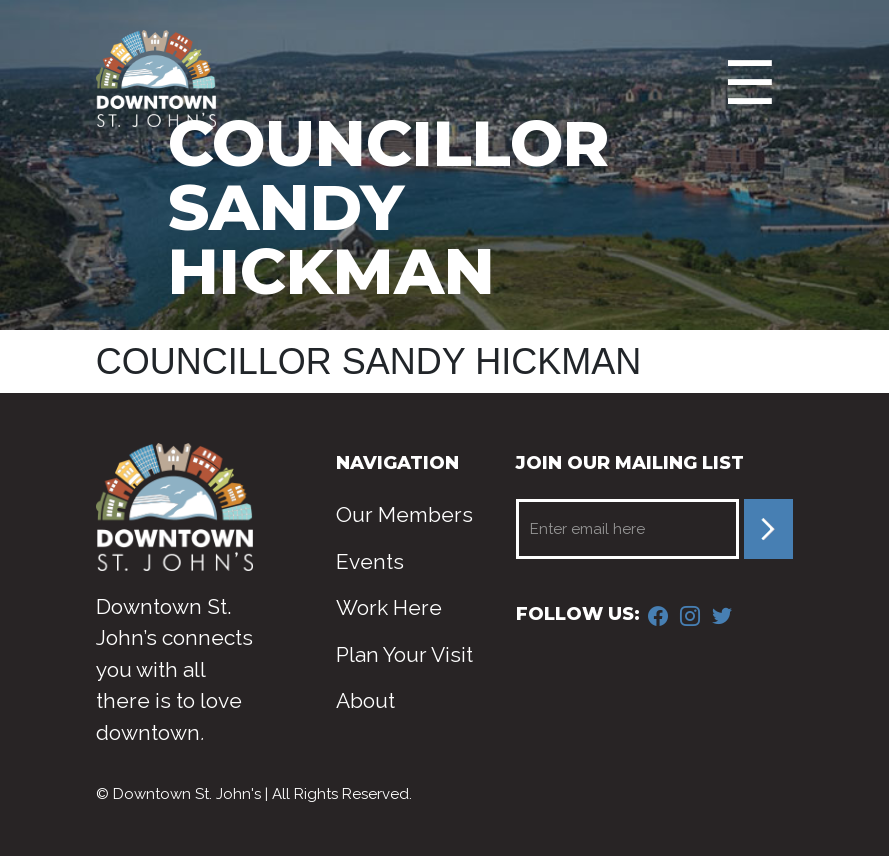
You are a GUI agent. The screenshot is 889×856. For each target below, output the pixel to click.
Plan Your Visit (404, 654)
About (365, 700)
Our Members (404, 514)
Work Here (389, 607)
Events (370, 561)
